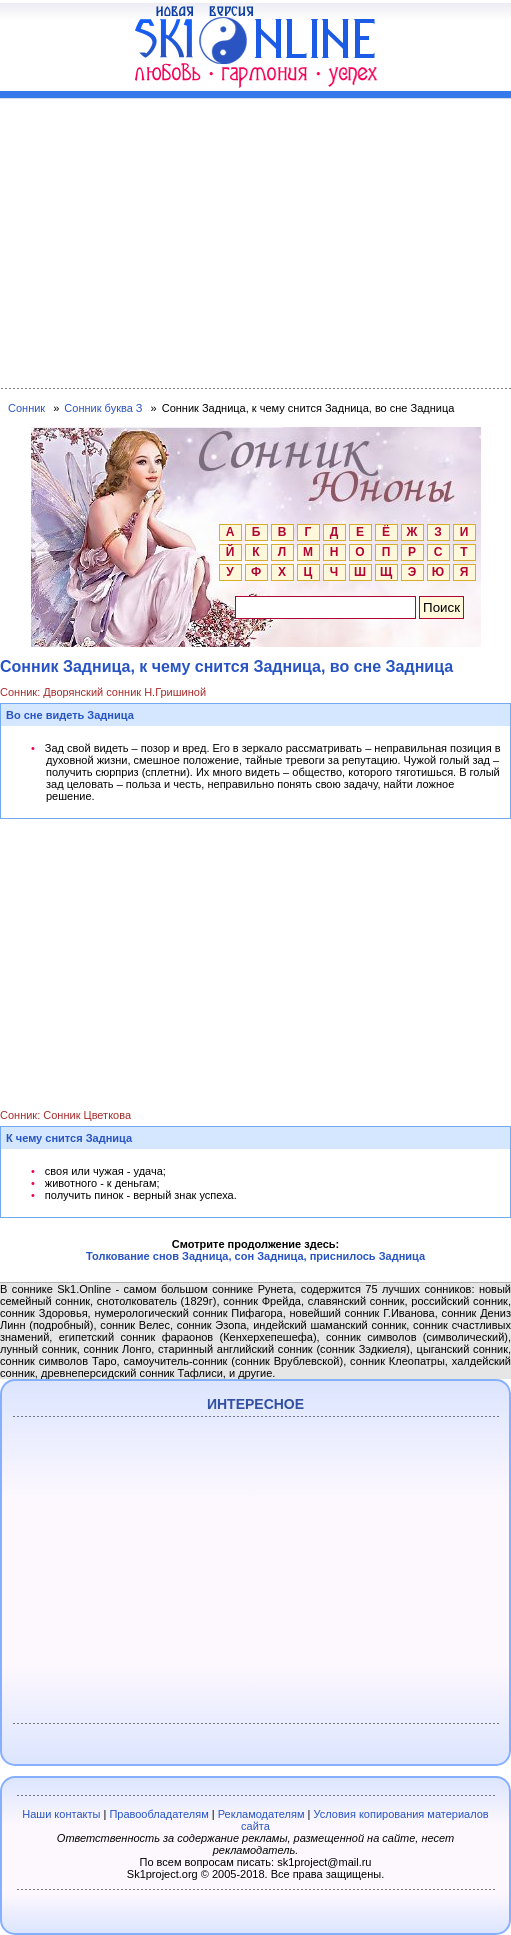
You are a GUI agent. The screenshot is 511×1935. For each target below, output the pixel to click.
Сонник (26, 408)
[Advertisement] (255, 239)
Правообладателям (158, 1814)
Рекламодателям (261, 1814)
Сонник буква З (103, 408)
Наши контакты (61, 1814)
